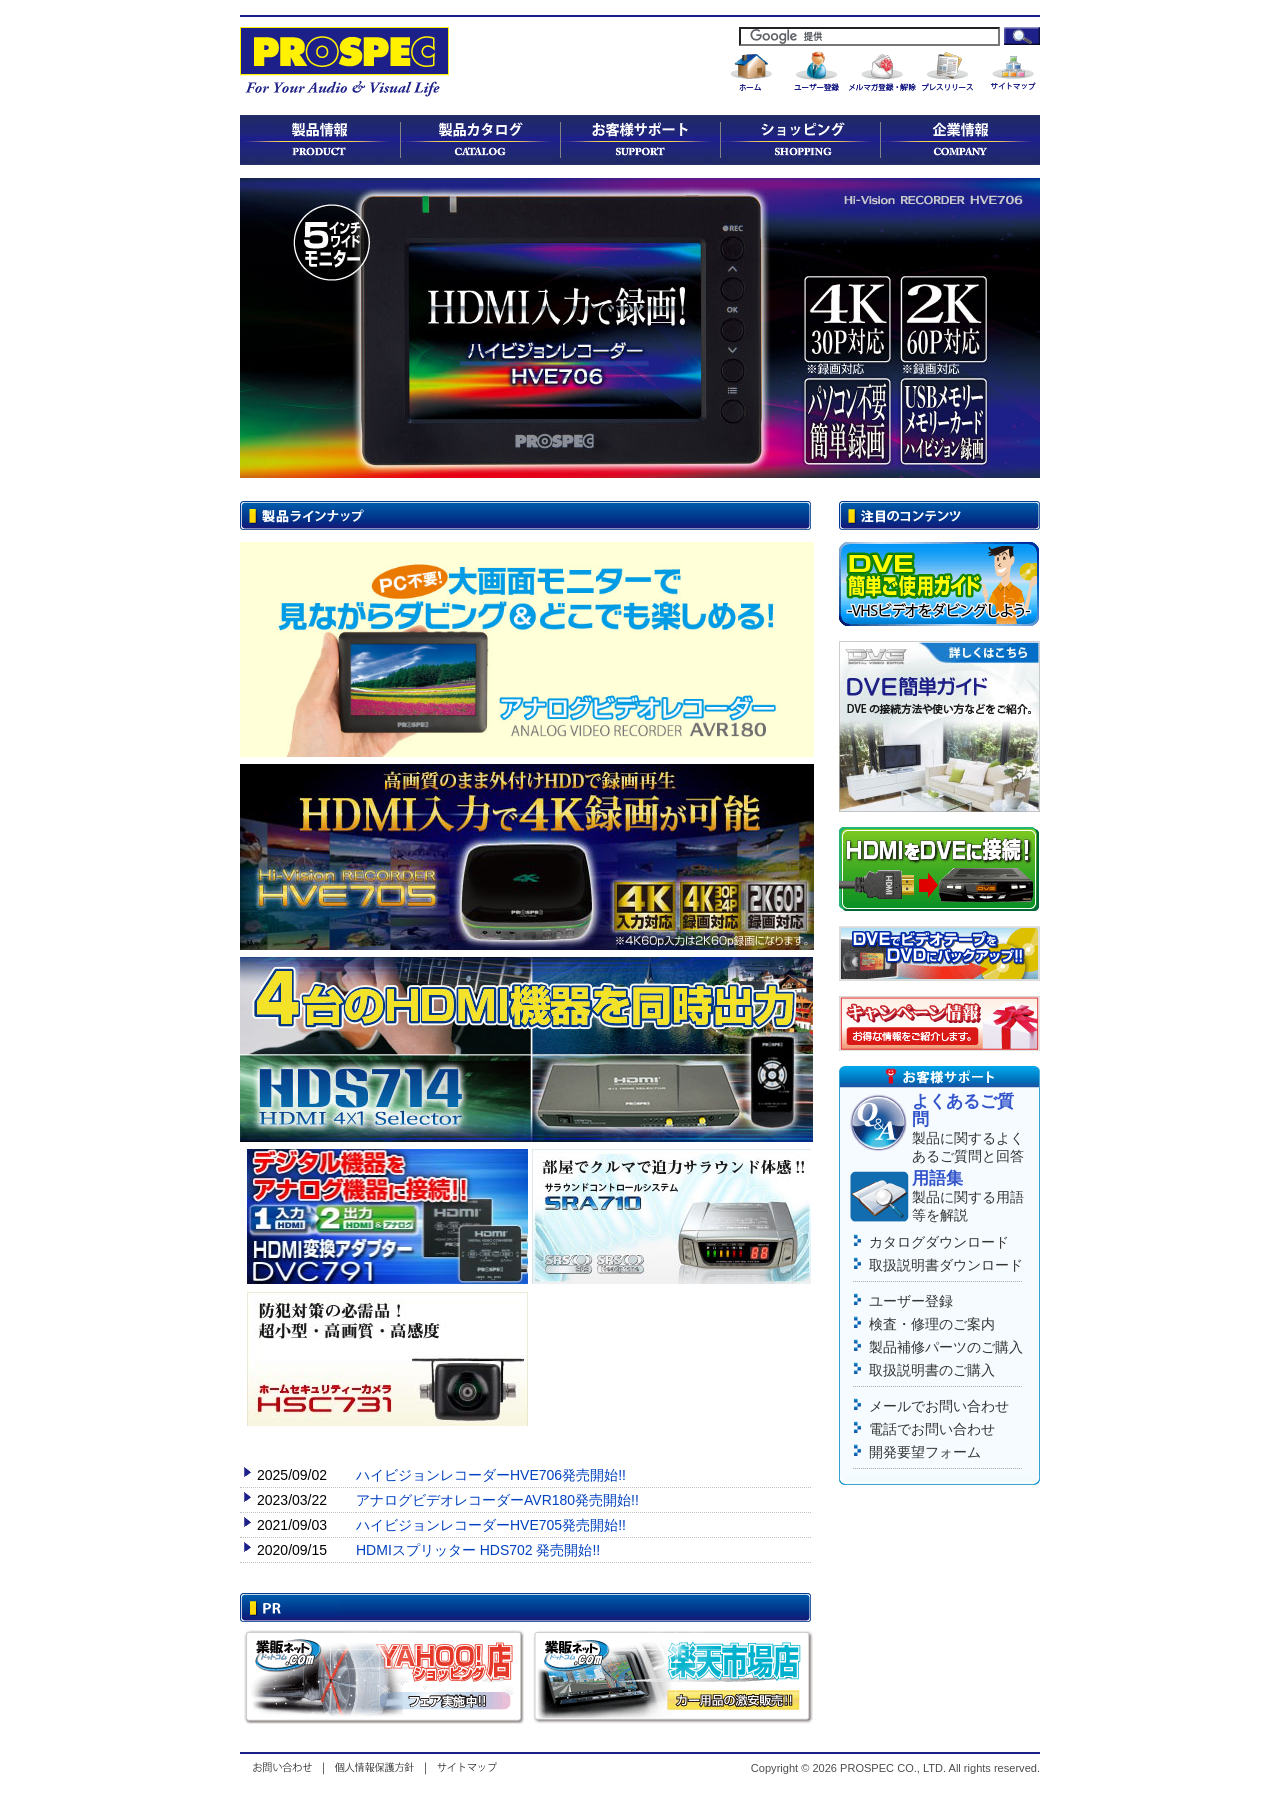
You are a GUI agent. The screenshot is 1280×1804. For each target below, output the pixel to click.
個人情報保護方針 (374, 1767)
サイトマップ (464, 1767)
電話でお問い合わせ (932, 1429)
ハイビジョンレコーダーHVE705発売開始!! (491, 1525)
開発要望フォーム (925, 1452)
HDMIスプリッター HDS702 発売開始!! (478, 1550)
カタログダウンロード (939, 1242)
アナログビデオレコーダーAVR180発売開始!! (497, 1500)
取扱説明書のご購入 (932, 1370)
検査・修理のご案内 (932, 1324)
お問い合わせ (286, 1767)
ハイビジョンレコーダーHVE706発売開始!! (491, 1475)
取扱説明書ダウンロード (946, 1265)
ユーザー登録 (911, 1301)
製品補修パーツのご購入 (946, 1347)
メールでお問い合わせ (939, 1406)
